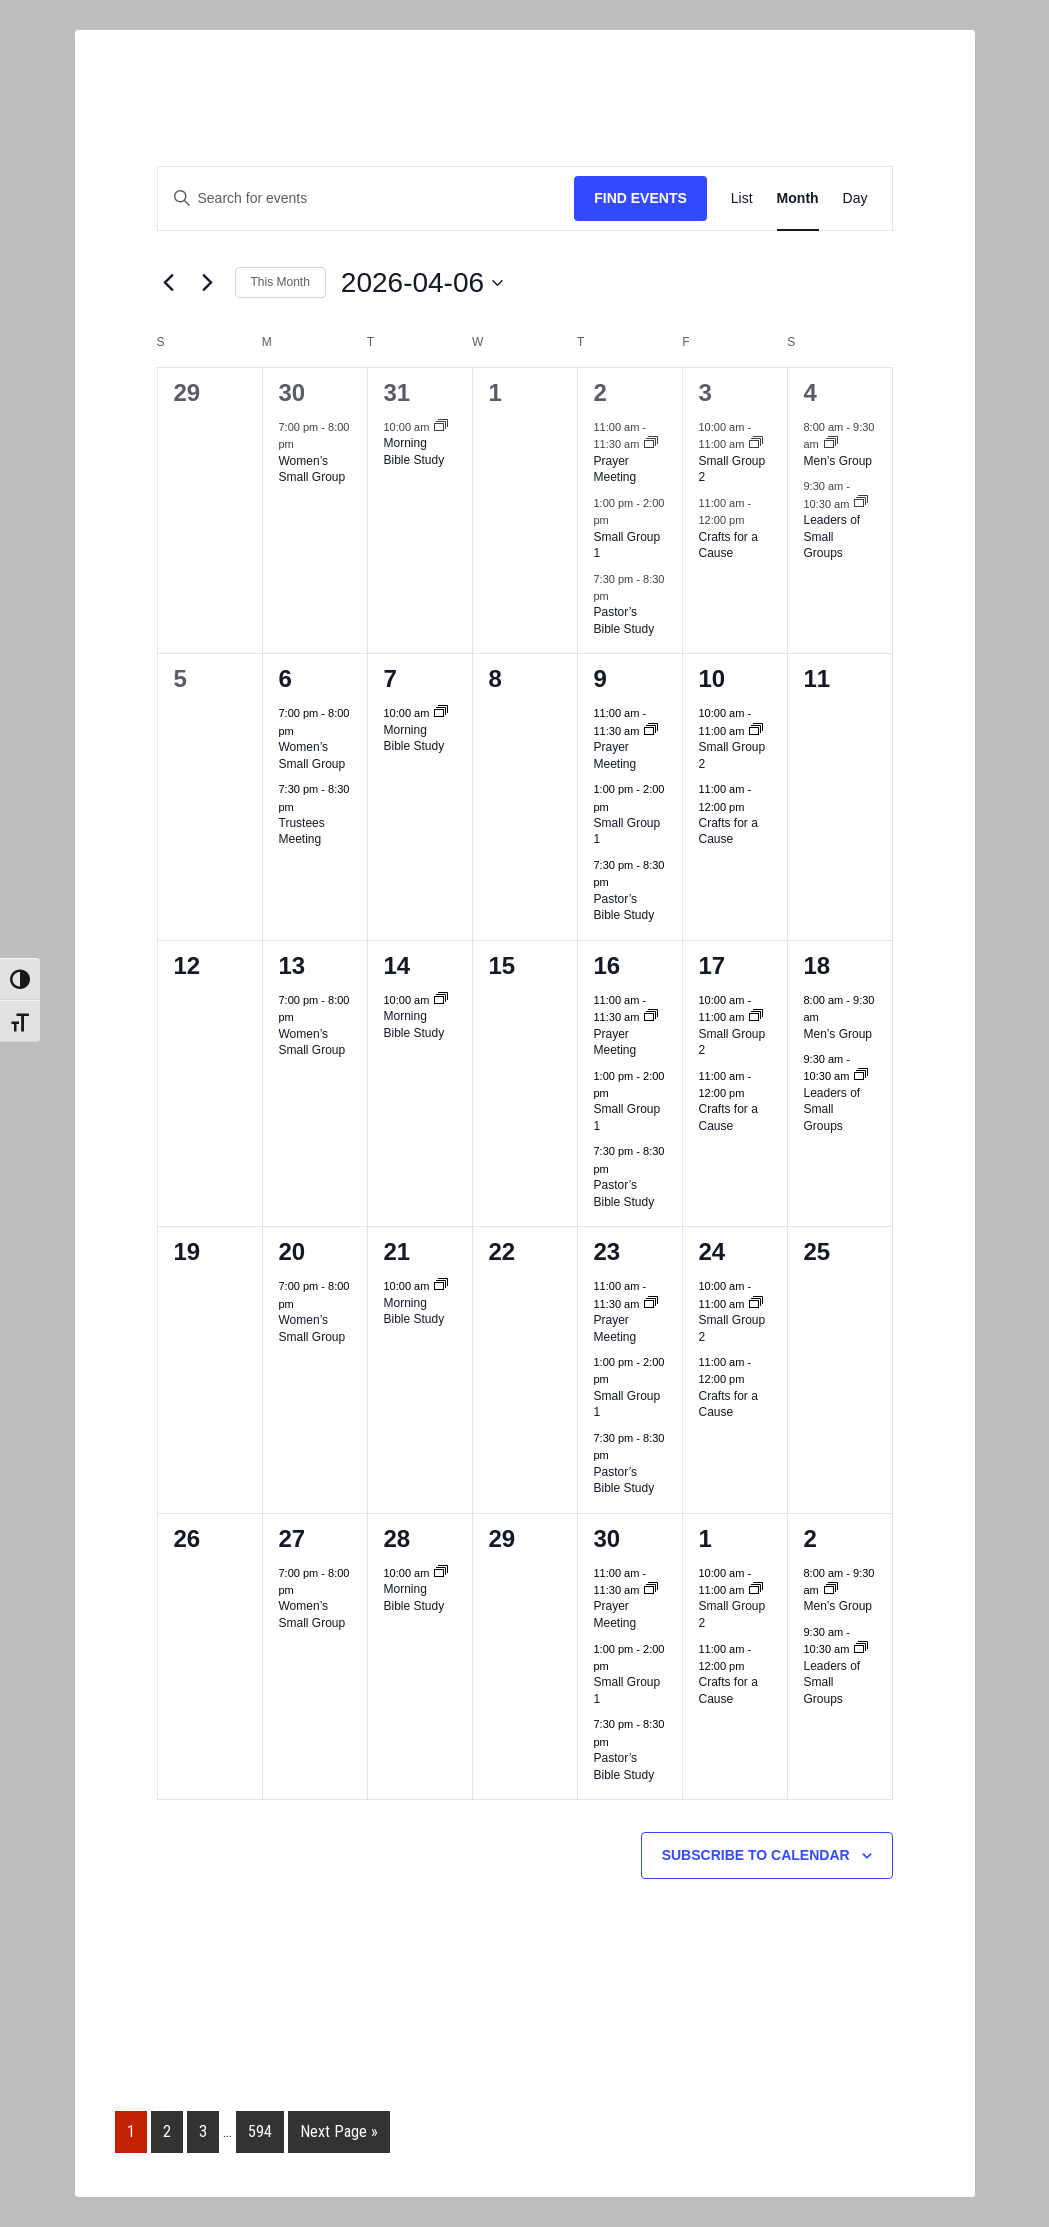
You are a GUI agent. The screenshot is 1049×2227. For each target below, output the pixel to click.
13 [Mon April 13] (292, 965)
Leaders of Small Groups (832, 536)
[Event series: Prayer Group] (651, 444)
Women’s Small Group (312, 469)
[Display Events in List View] (742, 198)
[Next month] (208, 283)
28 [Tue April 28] (397, 1538)
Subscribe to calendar (756, 1855)
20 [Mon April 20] (292, 1251)
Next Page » (339, 2131)
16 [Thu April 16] (607, 965)
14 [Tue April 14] (397, 965)
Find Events (640, 198)
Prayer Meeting (615, 469)
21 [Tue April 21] (397, 1251)
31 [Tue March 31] (397, 392)
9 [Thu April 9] (600, 678)
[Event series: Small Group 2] (756, 444)
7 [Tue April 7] (390, 678)
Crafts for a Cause (728, 545)
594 (260, 2131)
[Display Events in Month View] (798, 198)
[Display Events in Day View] (855, 198)
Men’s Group (838, 461)
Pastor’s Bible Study (624, 620)
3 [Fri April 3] (705, 392)
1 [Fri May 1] (705, 1538)
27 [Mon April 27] (292, 1538)
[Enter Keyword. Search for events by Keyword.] (366, 198)
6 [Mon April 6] (285, 678)
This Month (280, 282)
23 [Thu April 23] (607, 1251)
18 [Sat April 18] (817, 965)
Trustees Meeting (302, 831)
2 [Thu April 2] (600, 392)
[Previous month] (169, 283)
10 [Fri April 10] (712, 678)
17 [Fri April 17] (712, 965)
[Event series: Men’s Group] (831, 444)
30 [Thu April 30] (607, 1538)
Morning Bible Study (414, 451)
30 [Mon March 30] (292, 392)
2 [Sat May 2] (810, 1538)
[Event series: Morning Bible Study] (441, 427)
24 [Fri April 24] (712, 1251)
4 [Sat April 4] (810, 392)
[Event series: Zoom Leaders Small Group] (861, 503)
